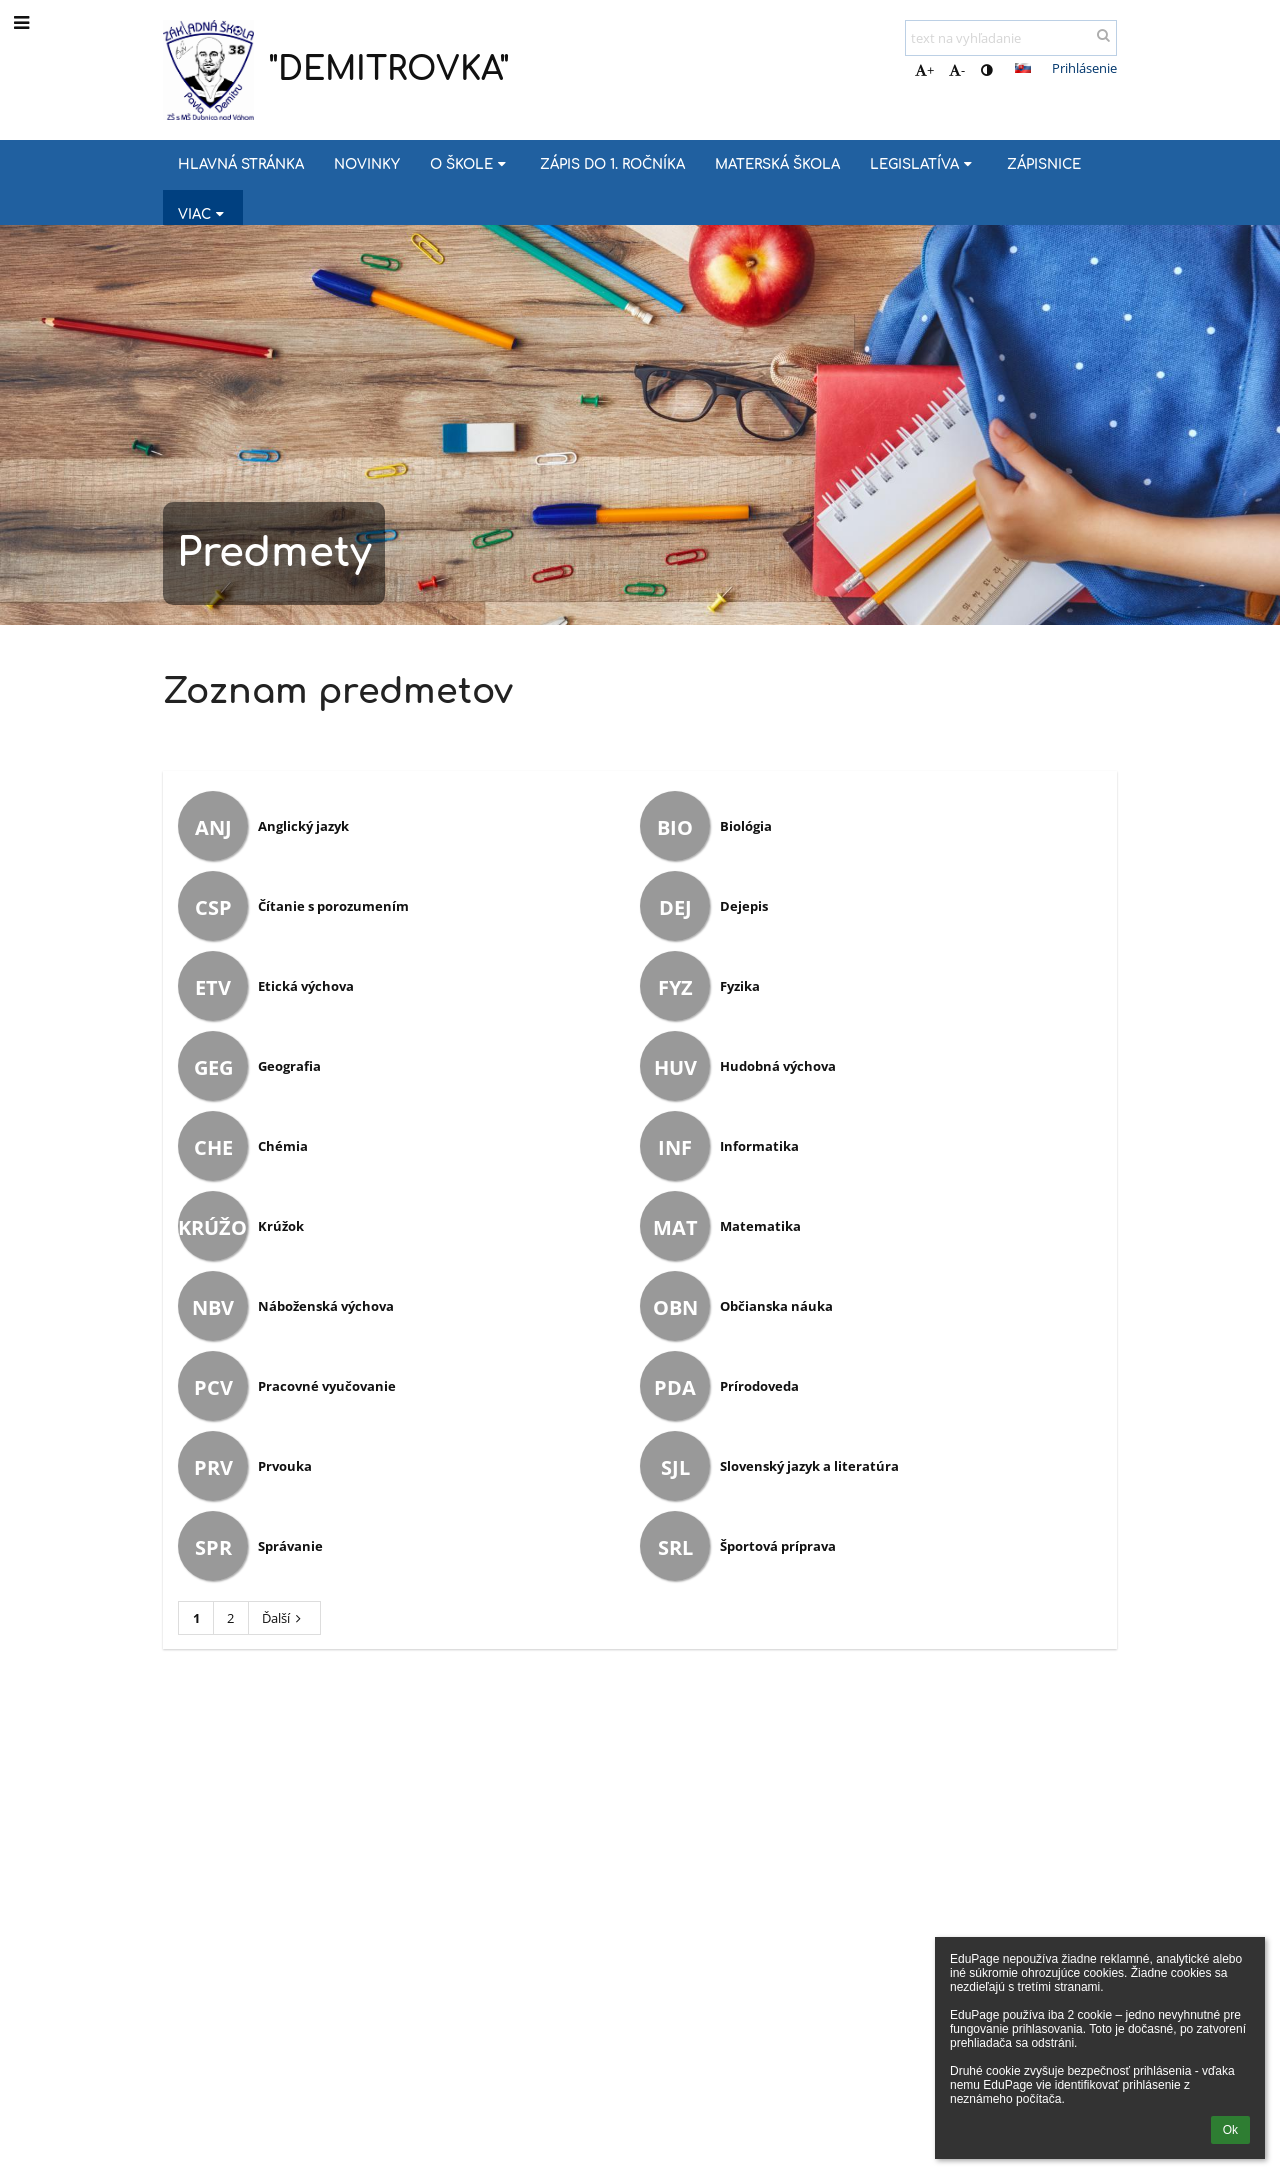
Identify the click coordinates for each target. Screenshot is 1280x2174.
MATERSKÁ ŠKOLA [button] (777, 164)
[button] (1023, 68)
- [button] (957, 70)
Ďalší (284, 1618)
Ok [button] (1230, 2130)
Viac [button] (203, 214)
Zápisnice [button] (1044, 164)
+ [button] (924, 70)
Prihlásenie (1084, 68)
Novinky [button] (367, 164)
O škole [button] (470, 164)
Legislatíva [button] (923, 164)
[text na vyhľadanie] (1011, 38)
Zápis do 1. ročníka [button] (612, 164)
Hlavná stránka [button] (241, 164)
